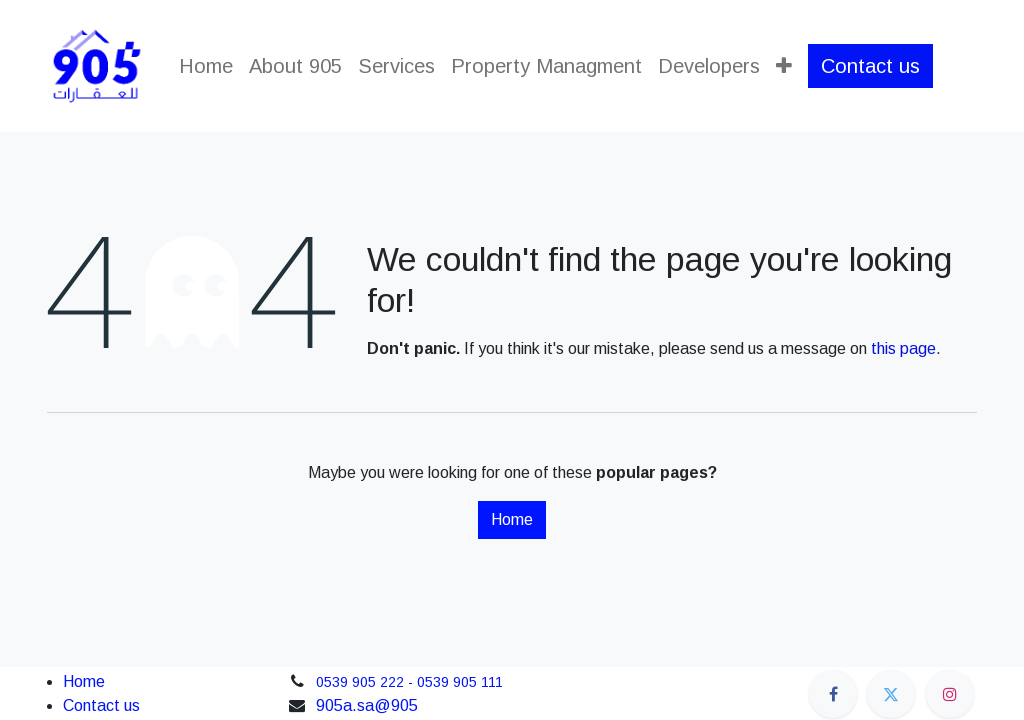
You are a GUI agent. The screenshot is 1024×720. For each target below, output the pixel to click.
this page (903, 348)
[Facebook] (833, 694)
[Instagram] (950, 694)
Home (512, 519)
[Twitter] (891, 694)
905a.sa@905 (367, 705)
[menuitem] (206, 66)
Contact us (870, 66)
